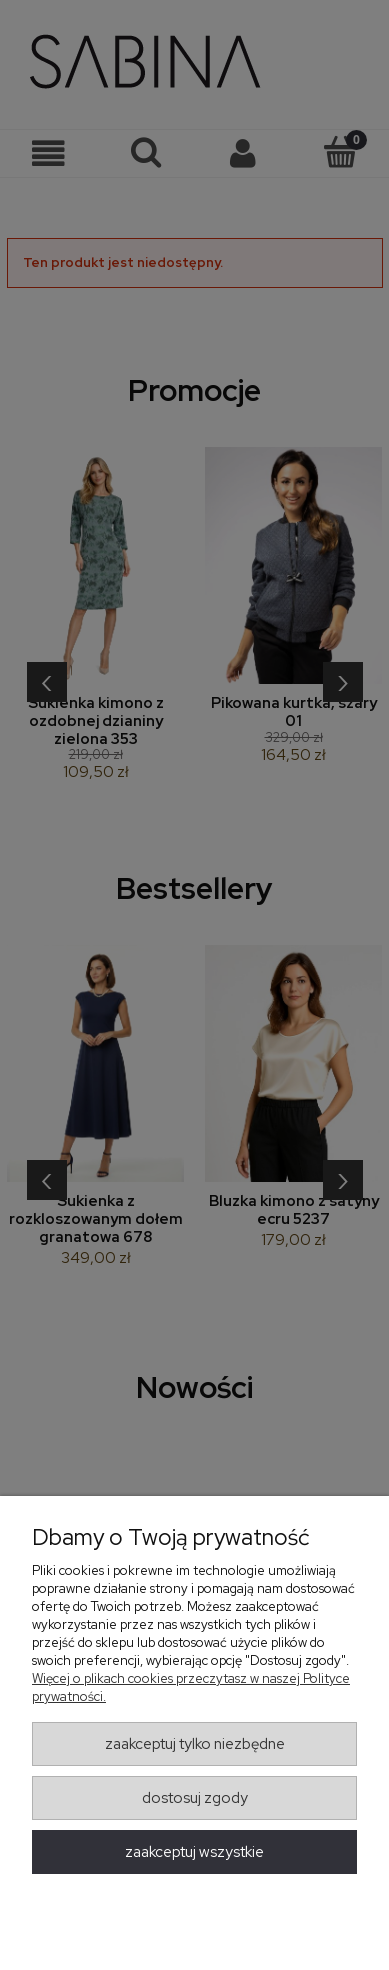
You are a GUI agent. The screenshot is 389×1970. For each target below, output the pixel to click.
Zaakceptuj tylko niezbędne (195, 1744)
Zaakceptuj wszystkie (194, 1852)
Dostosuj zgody (195, 1798)
